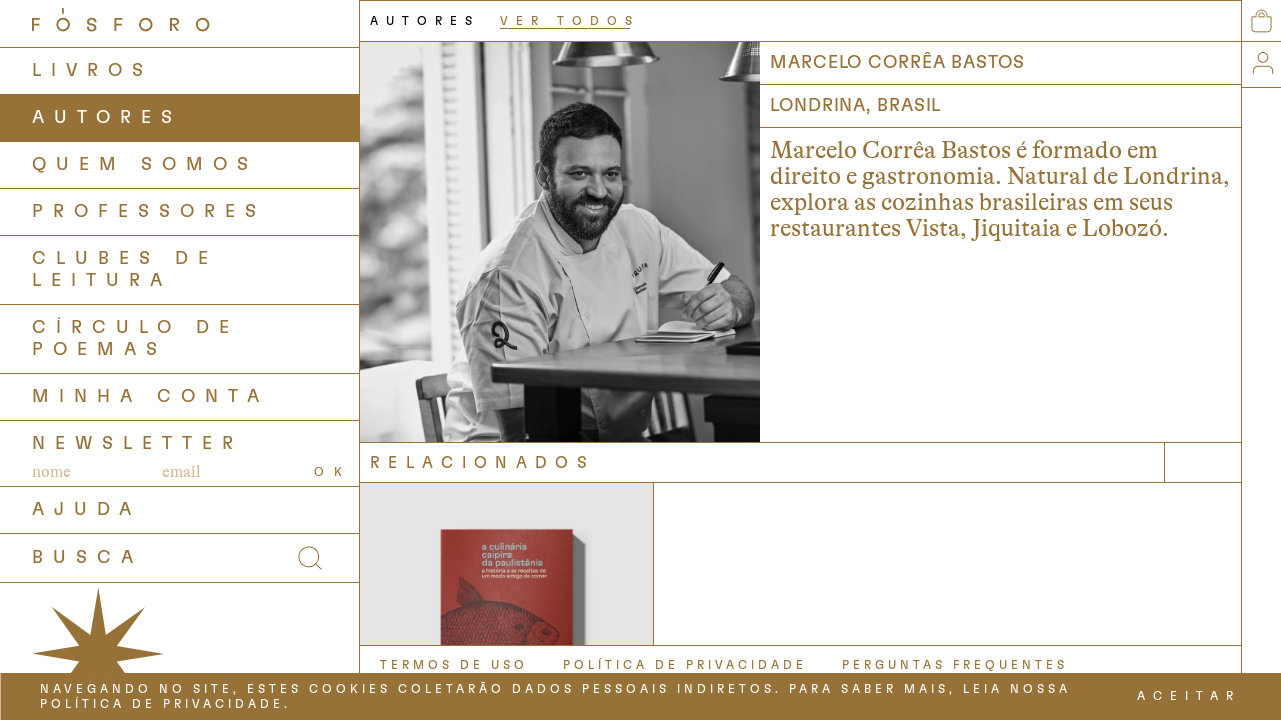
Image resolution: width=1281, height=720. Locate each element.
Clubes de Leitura (125, 270)
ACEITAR (1189, 696)
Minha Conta (150, 397)
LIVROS (92, 71)
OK (333, 472)
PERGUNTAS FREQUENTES (955, 665)
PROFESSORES (149, 212)
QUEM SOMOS (145, 165)
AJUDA (86, 510)
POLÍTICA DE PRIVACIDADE (685, 665)
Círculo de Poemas (135, 339)
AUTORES (107, 118)
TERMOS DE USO (454, 665)
